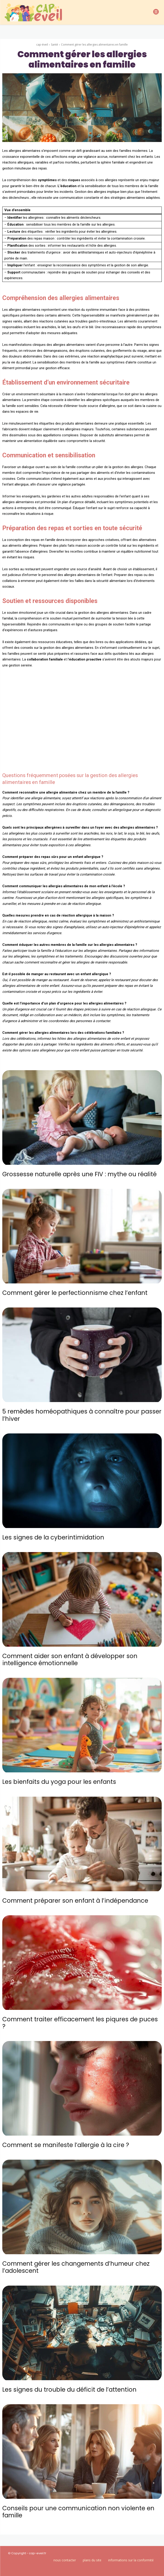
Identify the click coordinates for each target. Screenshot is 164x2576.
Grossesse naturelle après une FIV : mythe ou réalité (79, 1174)
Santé (54, 44)
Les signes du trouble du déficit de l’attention (69, 2389)
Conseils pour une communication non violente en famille (78, 2511)
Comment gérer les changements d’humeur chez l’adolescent (76, 2267)
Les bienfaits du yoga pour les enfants (59, 1782)
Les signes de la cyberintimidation (53, 1537)
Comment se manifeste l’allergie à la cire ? (65, 2145)
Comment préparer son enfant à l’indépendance (75, 1901)
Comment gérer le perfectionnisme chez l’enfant (74, 1293)
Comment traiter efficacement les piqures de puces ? (80, 2022)
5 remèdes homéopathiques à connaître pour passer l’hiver (81, 1415)
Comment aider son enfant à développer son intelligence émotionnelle (69, 1659)
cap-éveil (42, 44)
